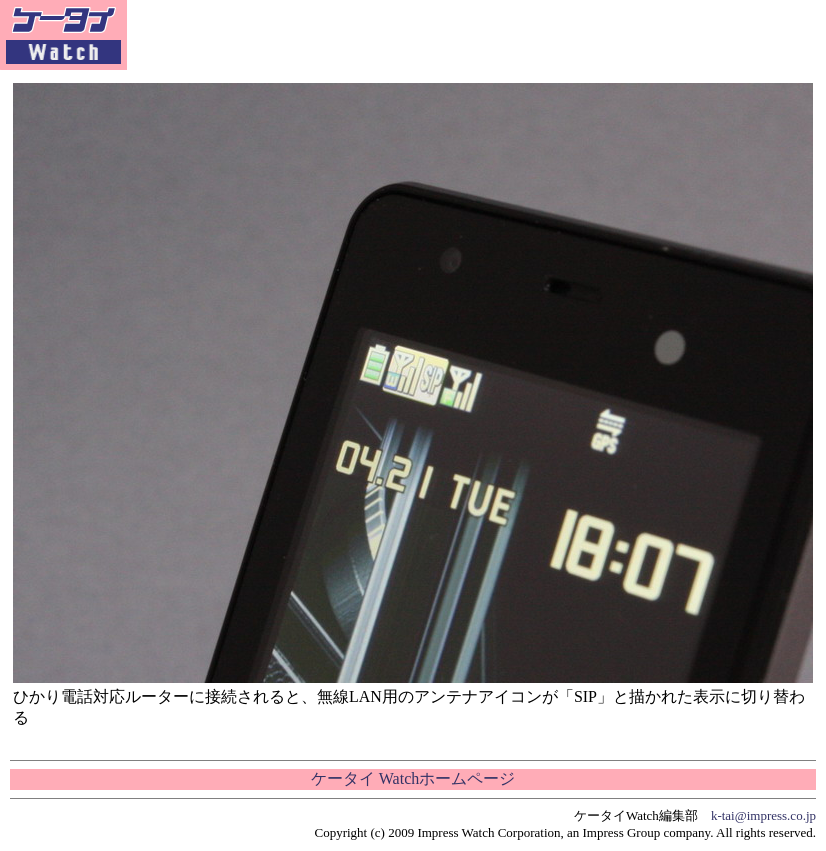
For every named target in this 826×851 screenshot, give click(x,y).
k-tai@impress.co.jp (763, 815)
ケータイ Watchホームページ (413, 778)
